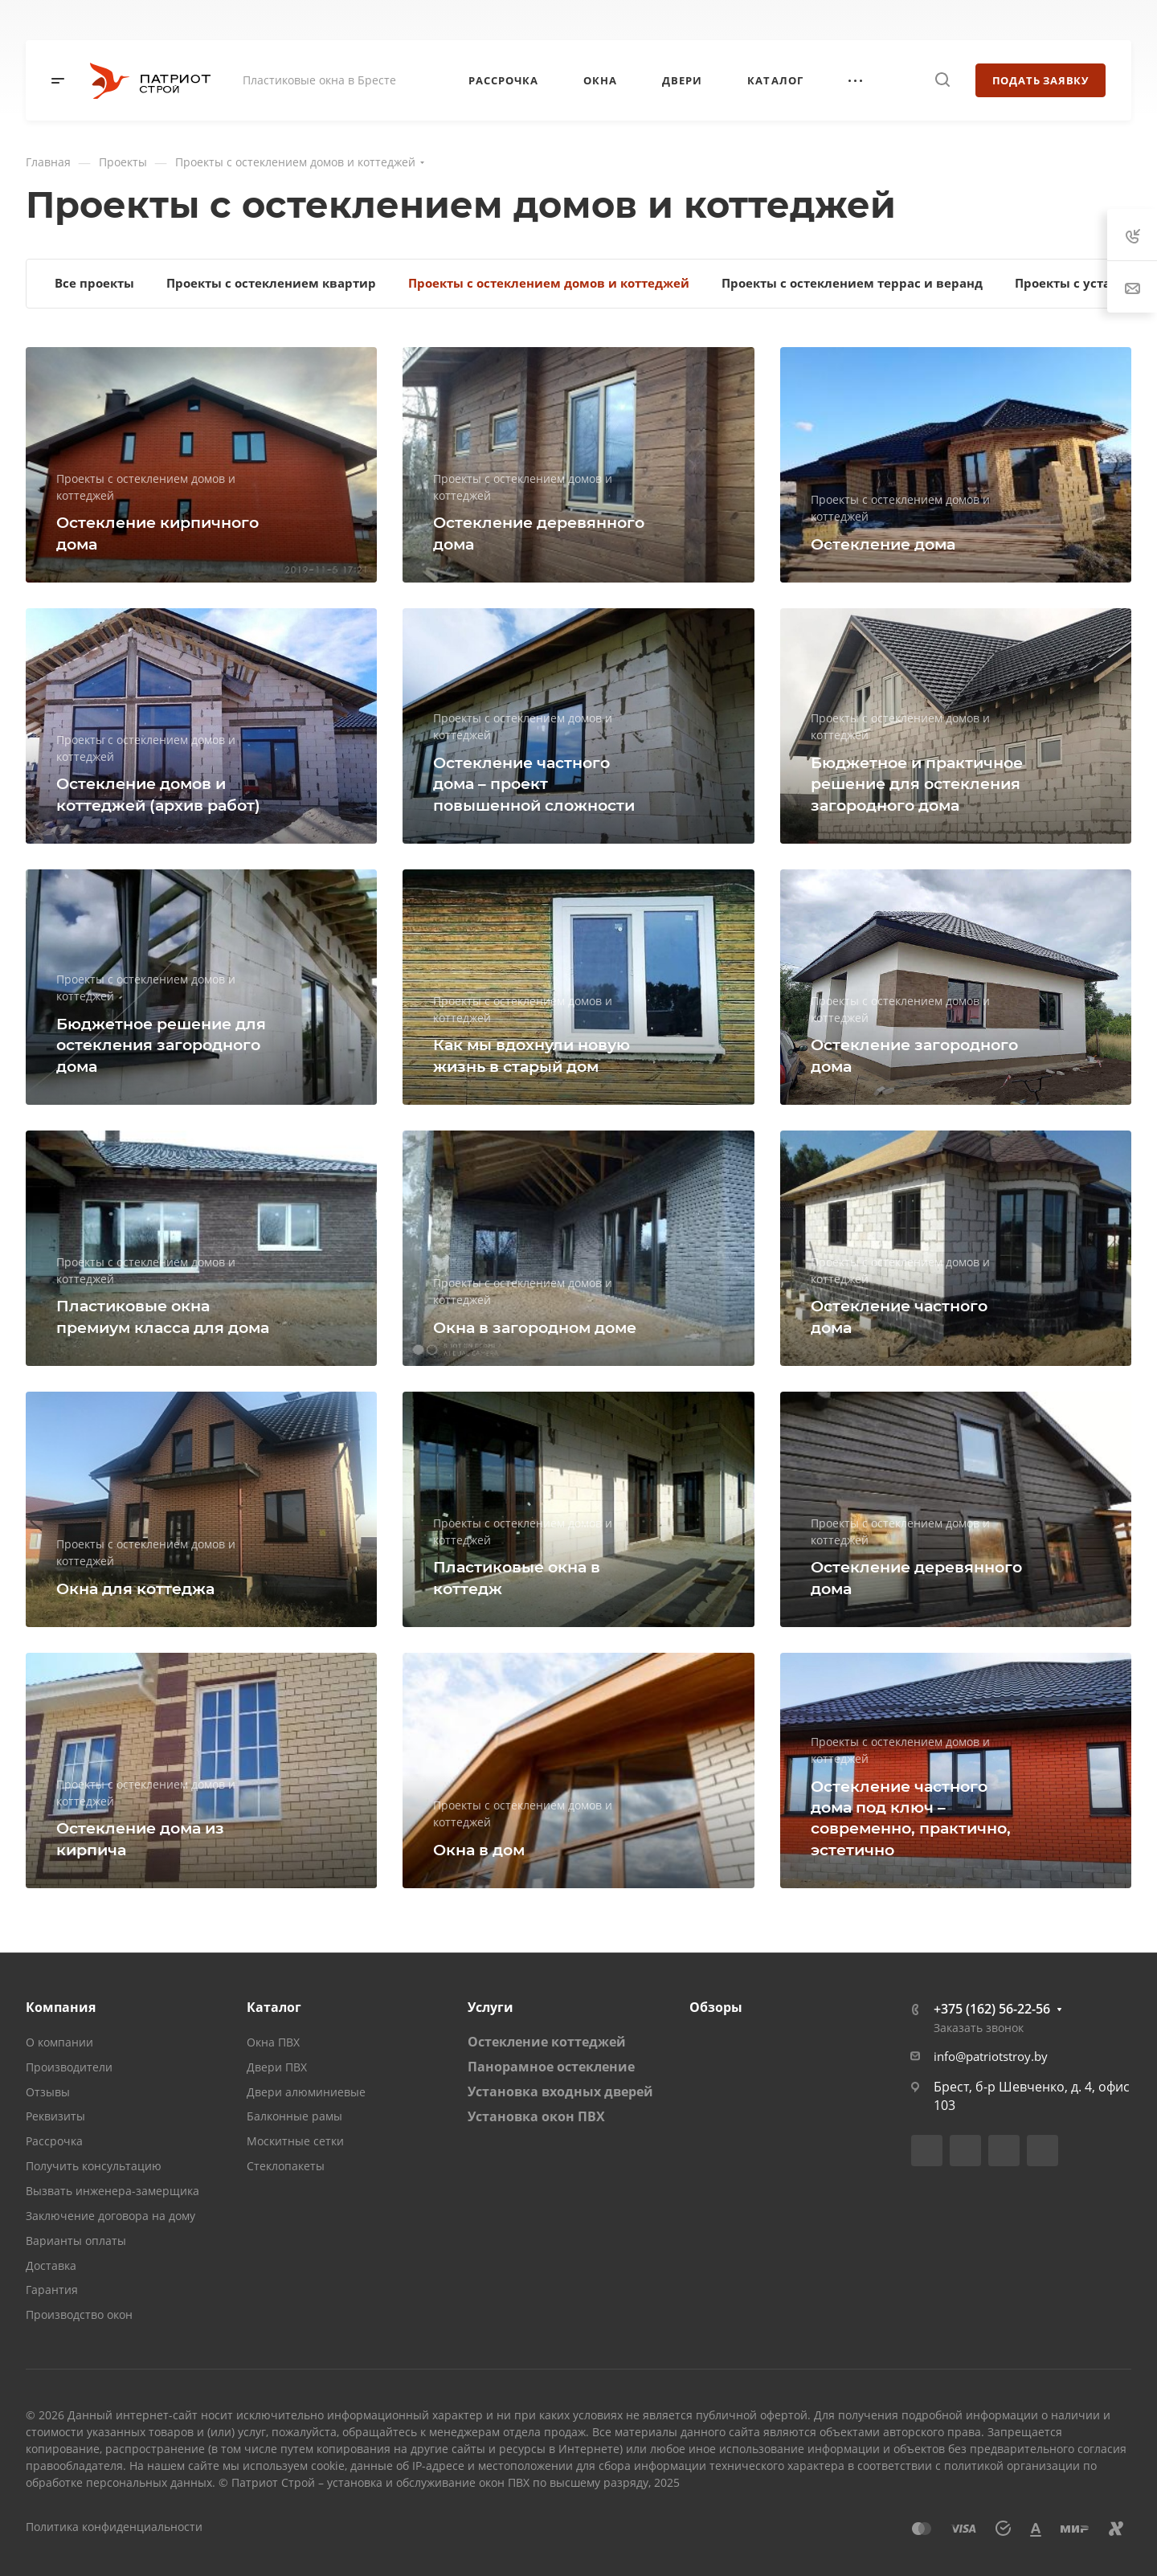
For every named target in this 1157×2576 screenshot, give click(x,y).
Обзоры (715, 2007)
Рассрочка (54, 2141)
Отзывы (48, 2092)
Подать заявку (1040, 80)
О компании (59, 2042)
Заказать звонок (979, 2027)
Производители (69, 2067)
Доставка (51, 2265)
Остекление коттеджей (547, 2042)
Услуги (490, 2007)
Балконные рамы (294, 2116)
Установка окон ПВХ (536, 2116)
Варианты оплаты (76, 2240)
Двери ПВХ (277, 2067)
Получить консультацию (93, 2165)
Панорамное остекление (551, 2066)
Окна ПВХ (273, 2042)
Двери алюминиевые (306, 2092)
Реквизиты (55, 2116)
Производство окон (79, 2314)
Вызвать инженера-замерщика (112, 2190)
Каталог (274, 2007)
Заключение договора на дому (110, 2215)
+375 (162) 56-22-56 (992, 2009)
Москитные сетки (295, 2141)
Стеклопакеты (286, 2165)
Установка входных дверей (560, 2091)
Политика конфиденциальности (114, 2526)
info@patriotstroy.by (991, 2056)
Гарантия (52, 2289)
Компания (61, 2007)
